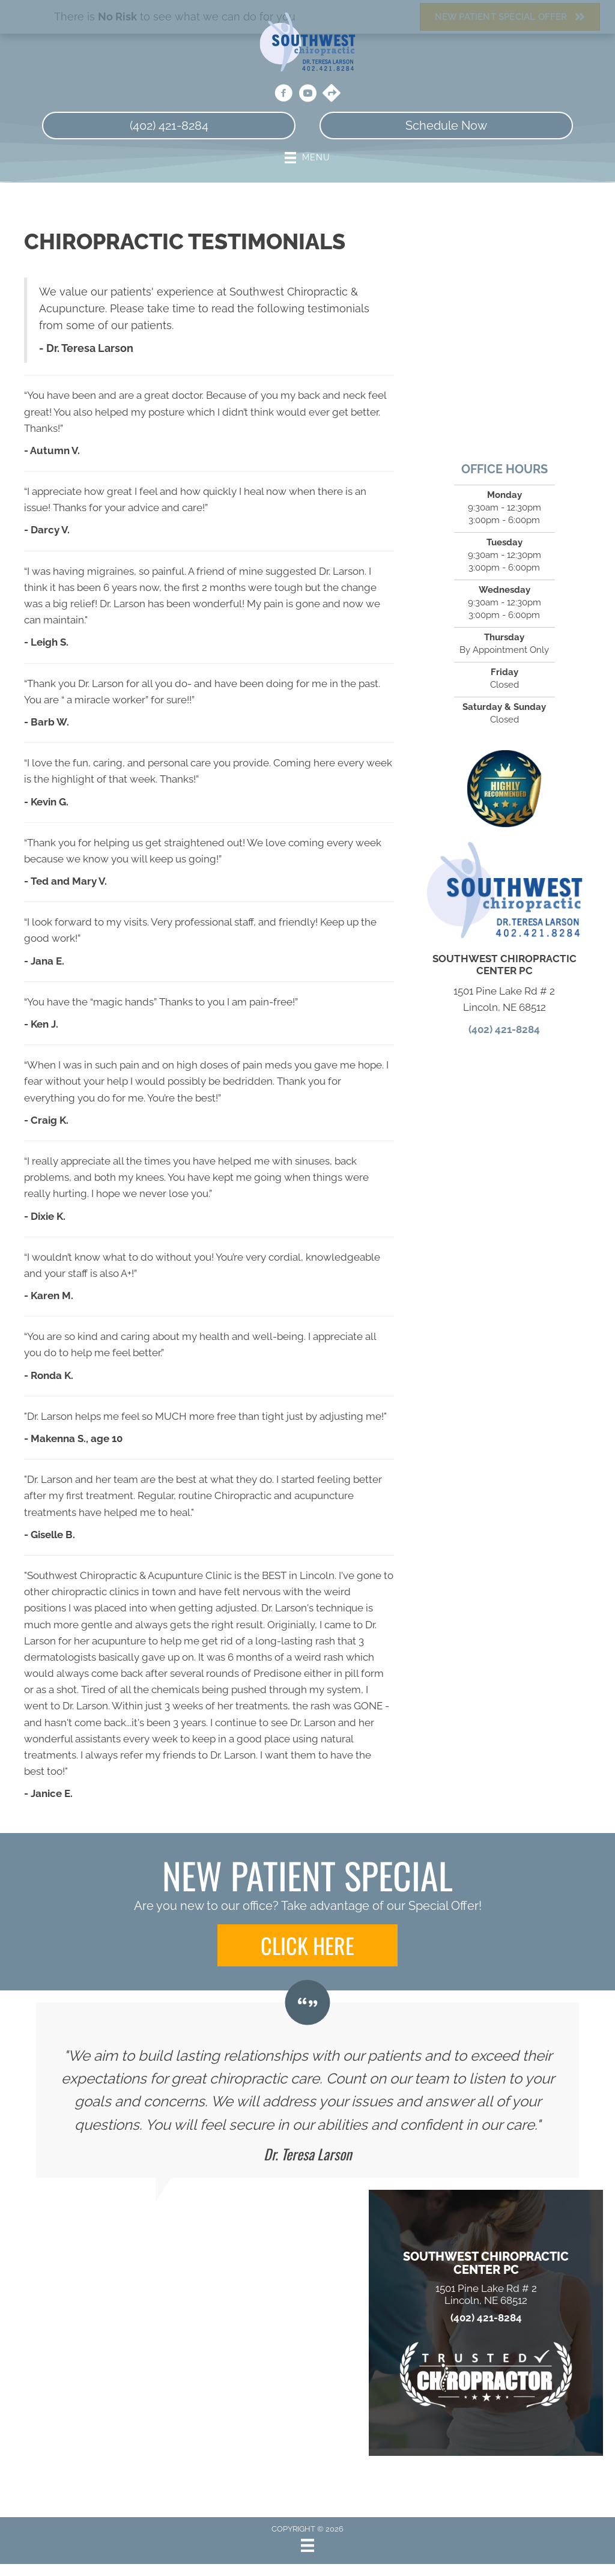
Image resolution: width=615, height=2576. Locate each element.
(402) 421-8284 (504, 1029)
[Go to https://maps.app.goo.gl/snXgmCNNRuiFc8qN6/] (332, 94)
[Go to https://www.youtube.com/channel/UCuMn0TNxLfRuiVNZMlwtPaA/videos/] (307, 95)
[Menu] (307, 2545)
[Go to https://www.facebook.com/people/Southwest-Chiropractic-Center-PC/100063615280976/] (283, 95)
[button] (307, 1945)
